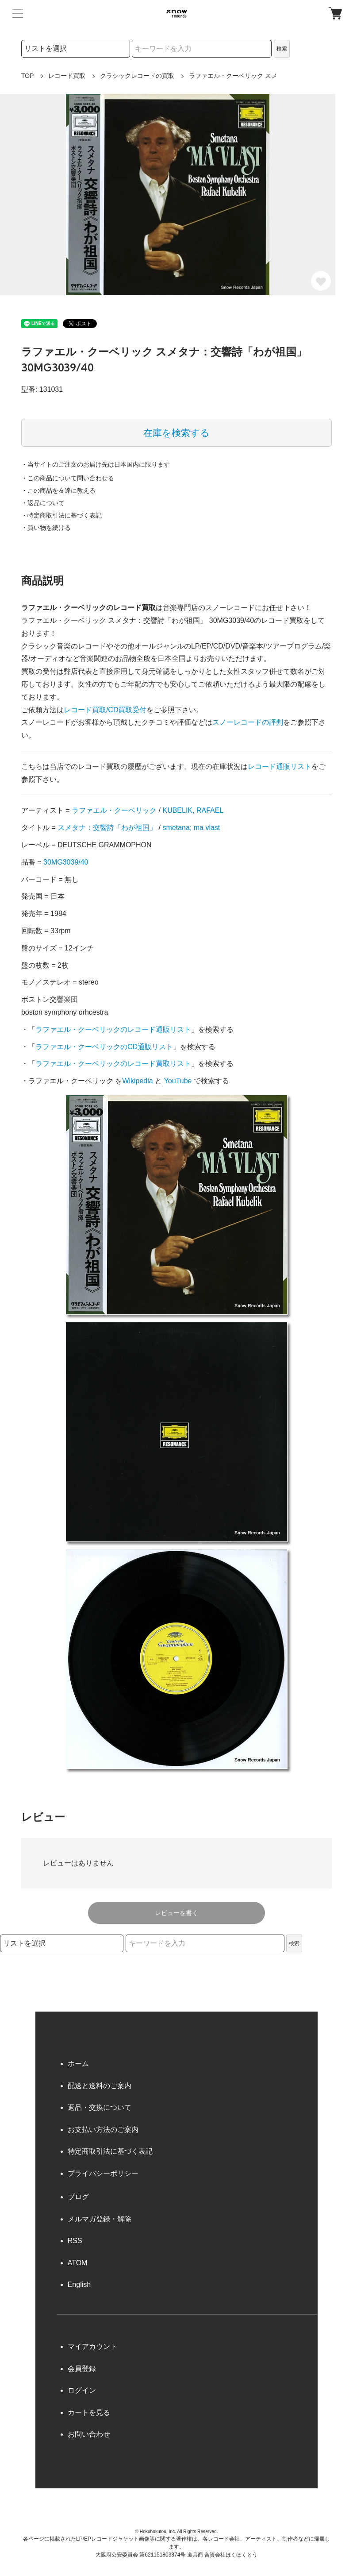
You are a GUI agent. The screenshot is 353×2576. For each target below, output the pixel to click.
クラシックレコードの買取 (137, 75)
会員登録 (82, 2368)
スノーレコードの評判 (247, 722)
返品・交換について (99, 2107)
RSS (75, 2240)
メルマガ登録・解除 (99, 2219)
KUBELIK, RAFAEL (192, 810)
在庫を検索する (176, 433)
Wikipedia (137, 1081)
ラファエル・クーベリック (114, 810)
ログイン (82, 2390)
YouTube (178, 1081)
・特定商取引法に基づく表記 (61, 515)
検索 (281, 49)
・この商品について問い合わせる (67, 478)
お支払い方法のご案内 (103, 2129)
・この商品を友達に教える (58, 490)
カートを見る (89, 2412)
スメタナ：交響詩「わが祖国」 (107, 827)
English (79, 2284)
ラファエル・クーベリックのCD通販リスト (104, 1046)
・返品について (43, 502)
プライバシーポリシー (103, 2173)
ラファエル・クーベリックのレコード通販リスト (113, 1029)
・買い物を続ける (46, 527)
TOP (27, 75)
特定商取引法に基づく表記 (110, 2151)
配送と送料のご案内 (99, 2085)
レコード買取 (66, 75)
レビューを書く (176, 1912)
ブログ (78, 2197)
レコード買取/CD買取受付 (105, 710)
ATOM (78, 2263)
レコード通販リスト (279, 766)
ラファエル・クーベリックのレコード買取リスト (113, 1063)
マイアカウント (92, 2346)
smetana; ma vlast (191, 827)
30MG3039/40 (65, 862)
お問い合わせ (89, 2434)
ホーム (78, 2063)
